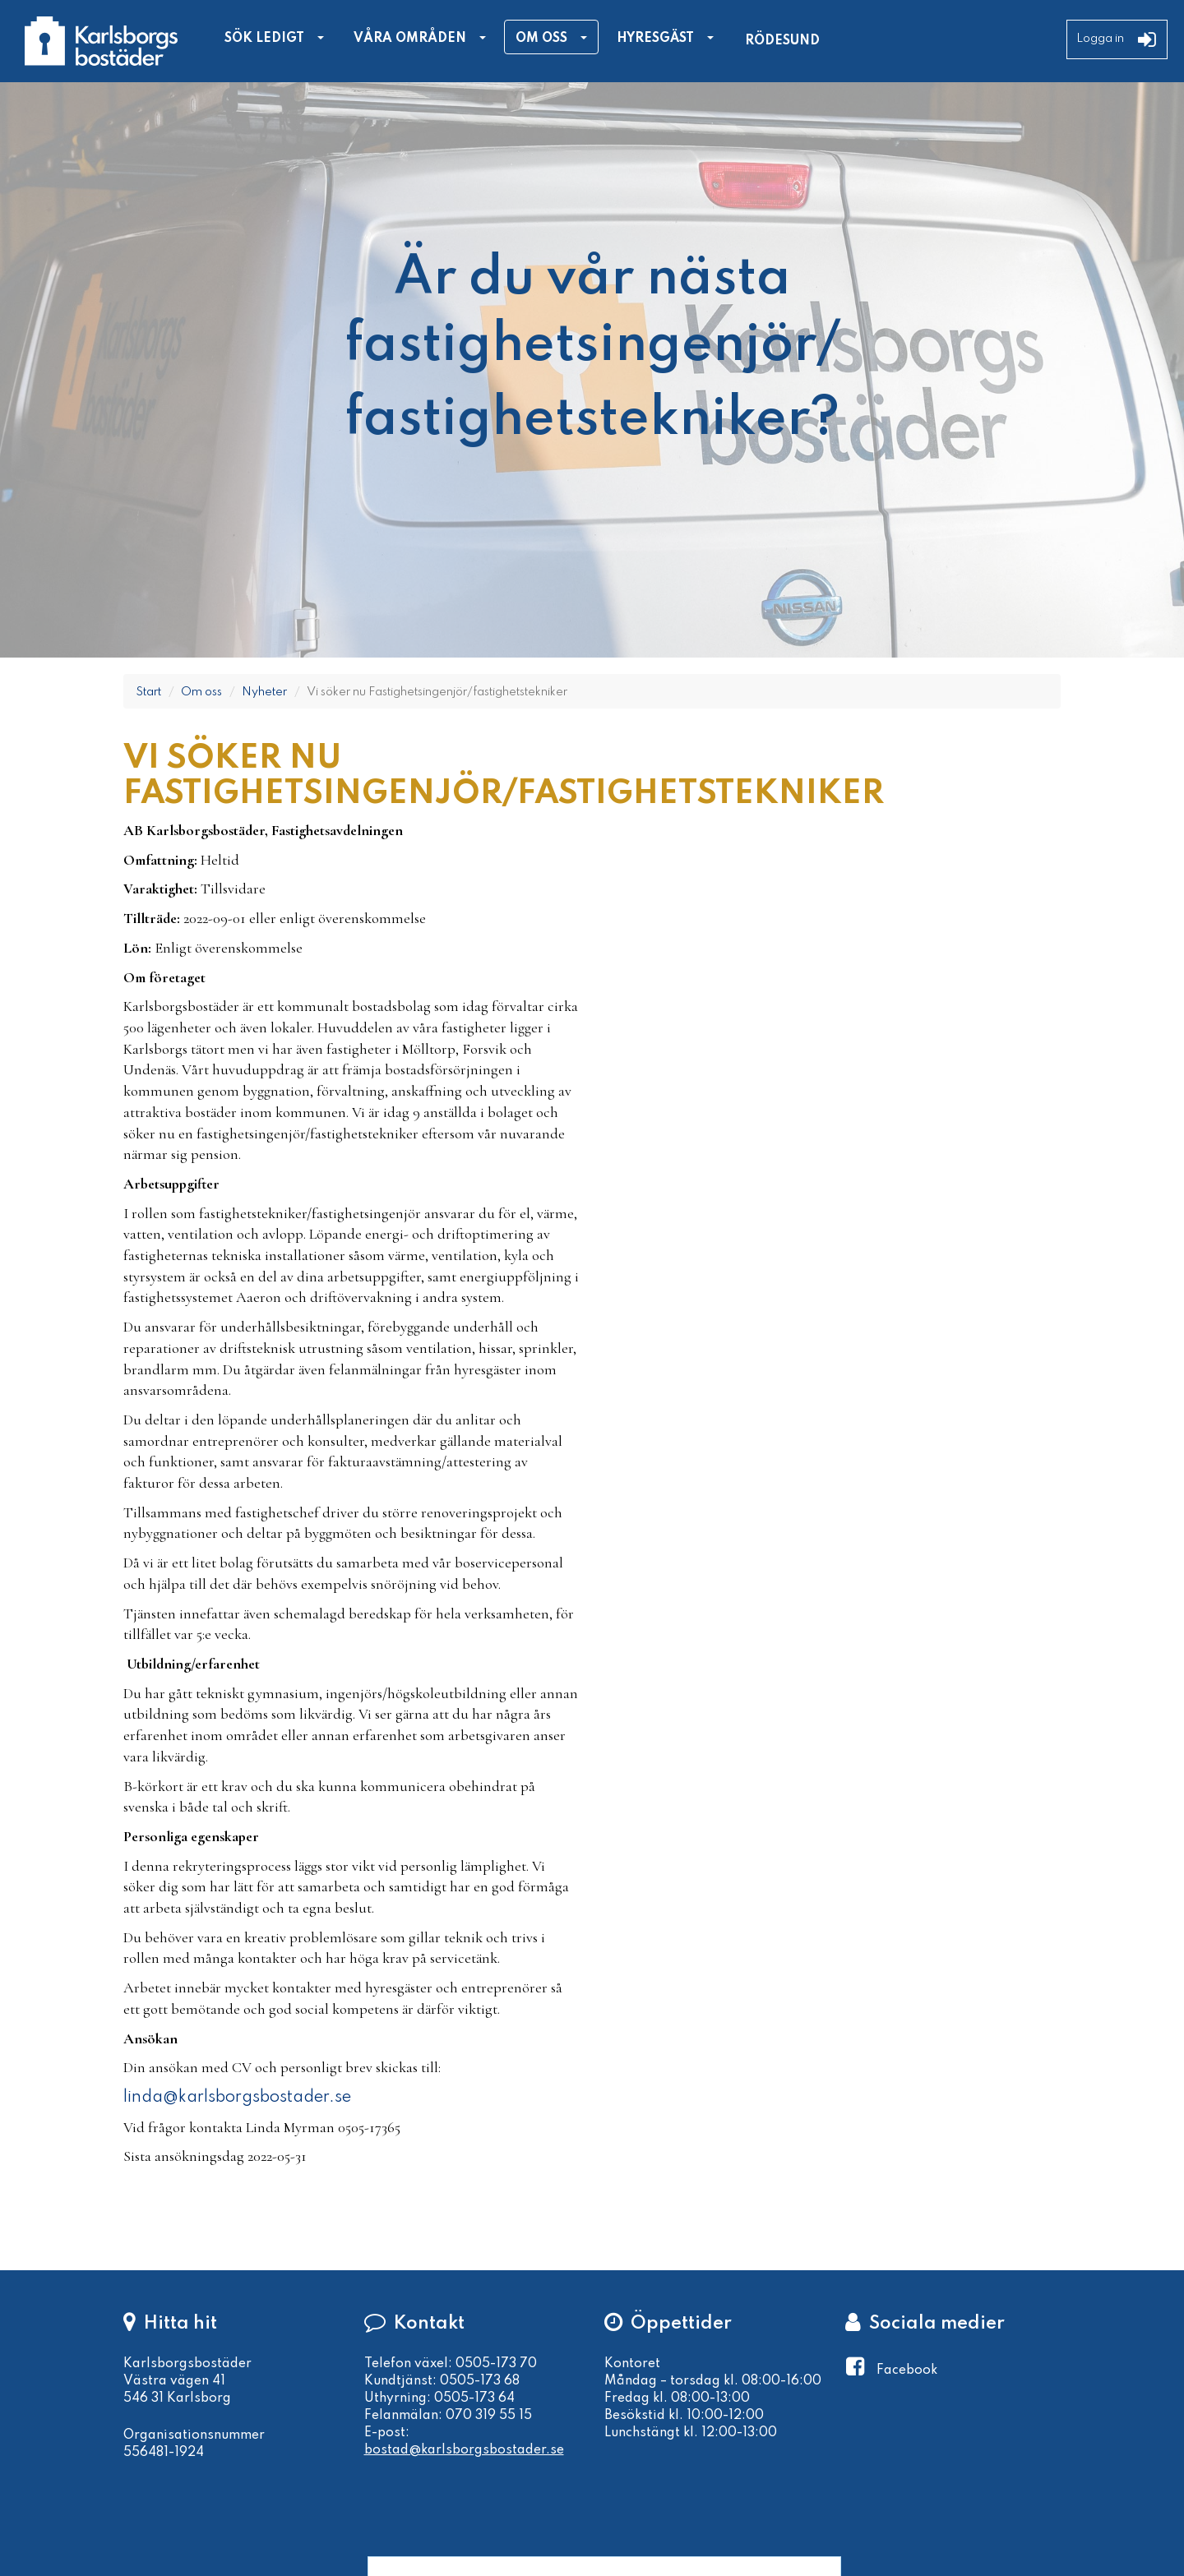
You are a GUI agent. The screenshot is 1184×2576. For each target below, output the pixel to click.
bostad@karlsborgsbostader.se (464, 2450)
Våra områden (410, 38)
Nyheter (264, 692)
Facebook (906, 2370)
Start (148, 692)
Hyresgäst (655, 38)
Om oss (541, 38)
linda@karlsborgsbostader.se (237, 2097)
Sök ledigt (264, 38)
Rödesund (782, 41)
